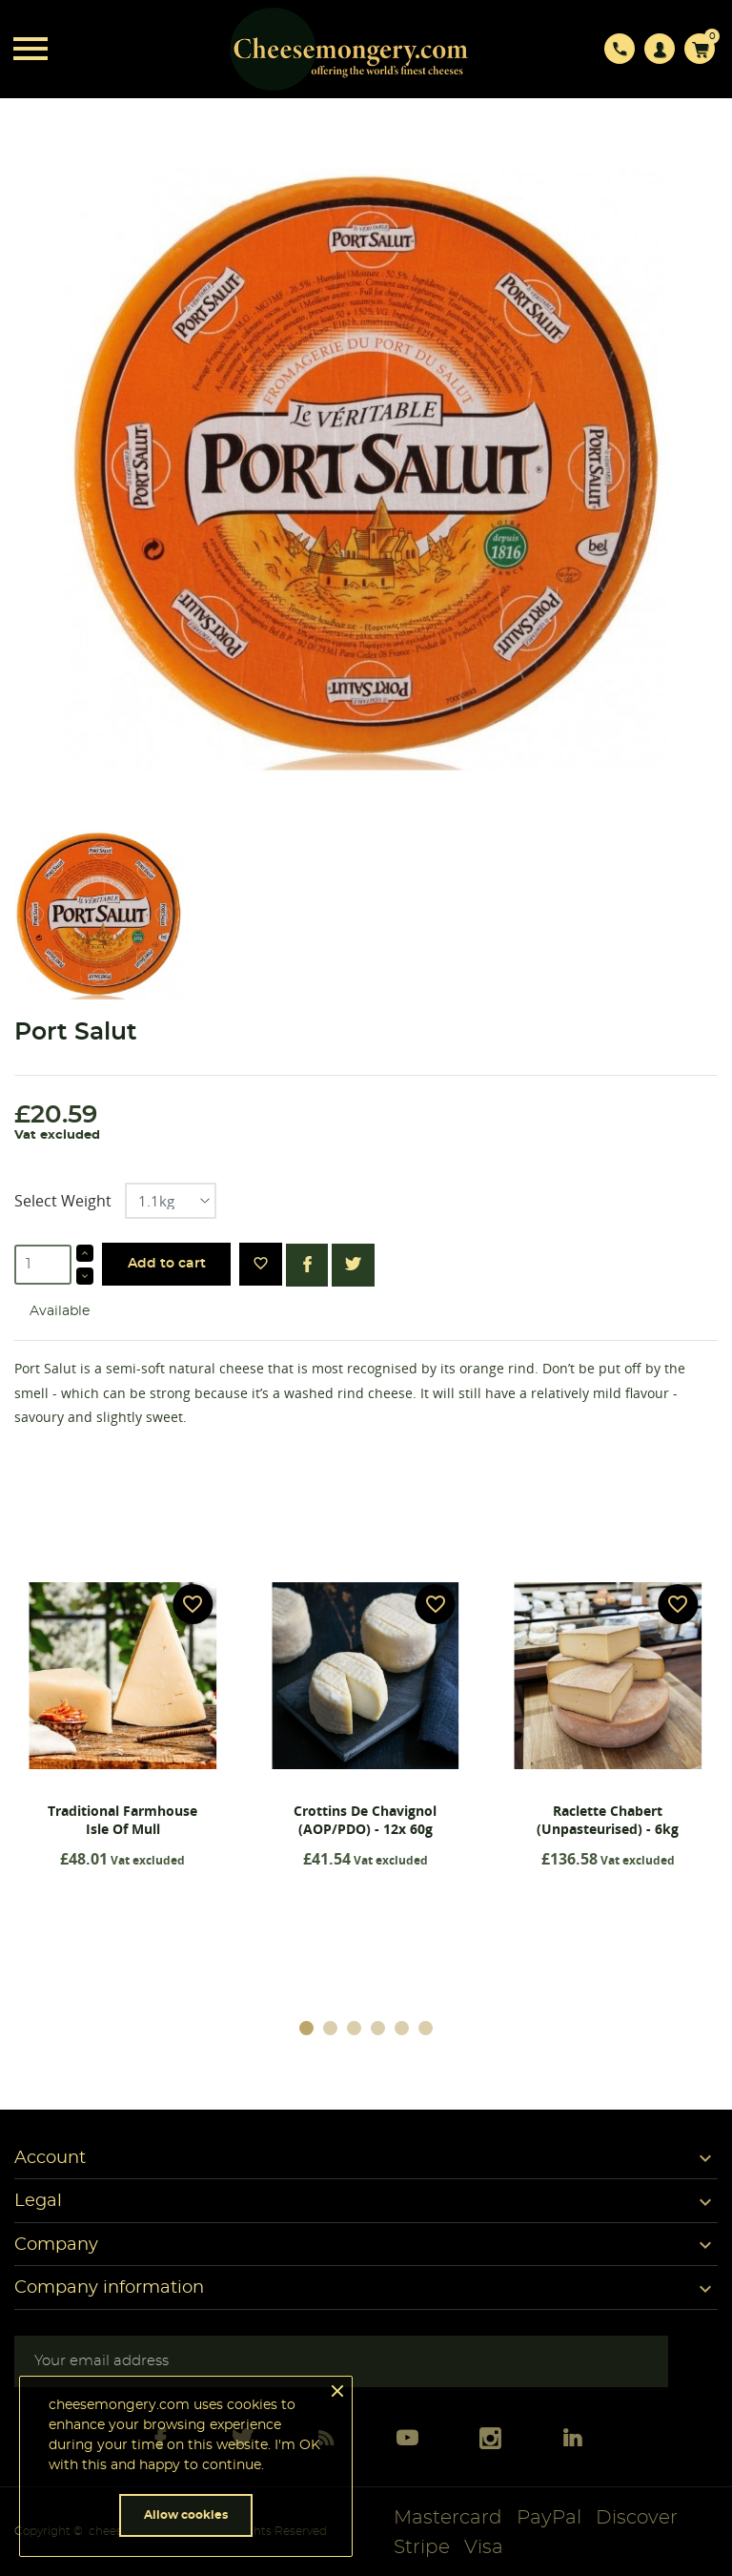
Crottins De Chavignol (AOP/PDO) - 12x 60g (365, 1820)
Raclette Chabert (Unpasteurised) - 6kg (608, 1820)
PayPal (549, 2517)
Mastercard (448, 2517)
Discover (637, 2517)
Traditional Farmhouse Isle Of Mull (122, 1820)
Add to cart (167, 1263)
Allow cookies (186, 2515)
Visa (483, 2547)
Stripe (422, 2547)
